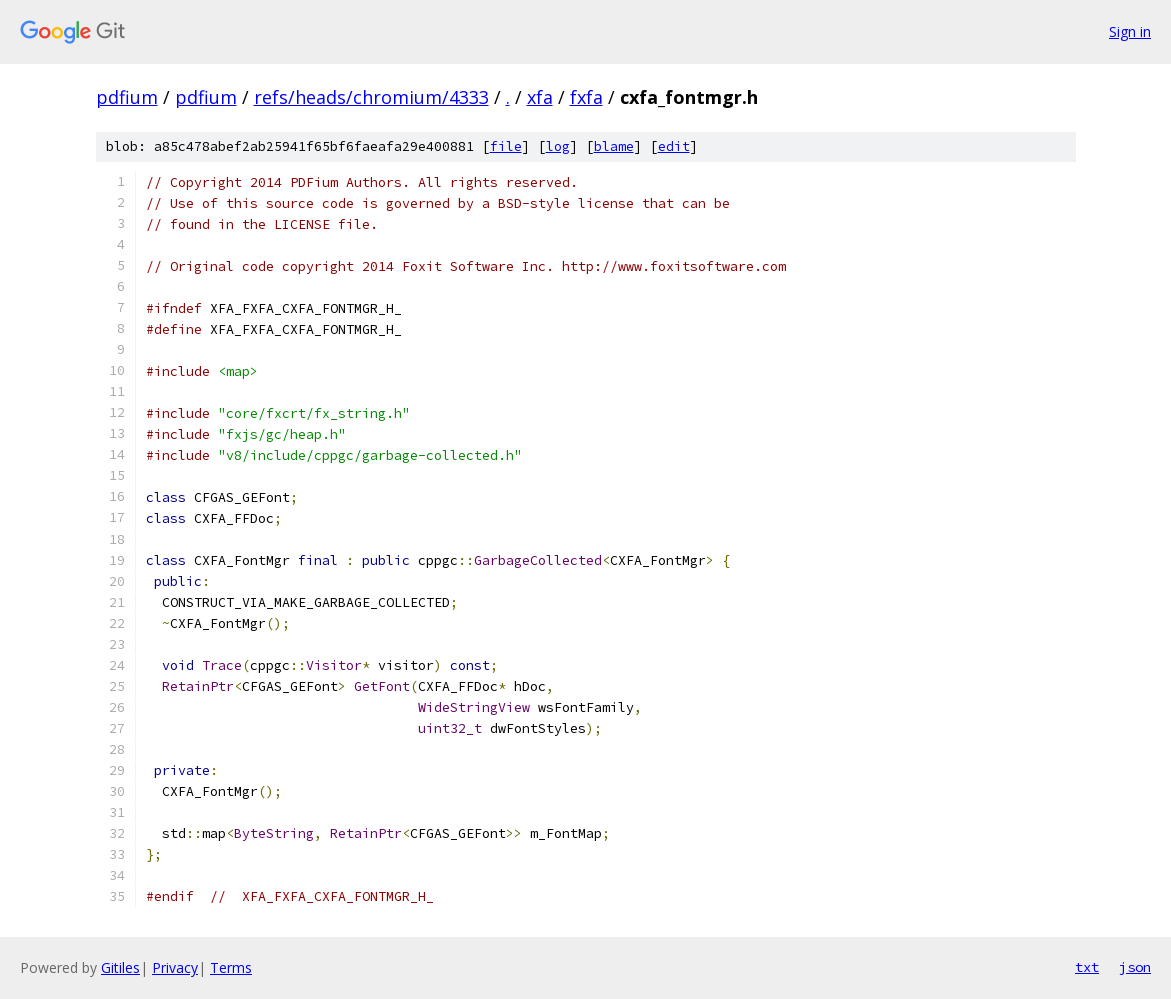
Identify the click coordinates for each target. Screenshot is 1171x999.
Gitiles (120, 967)
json (1135, 967)
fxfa (586, 97)
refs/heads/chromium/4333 (371, 97)
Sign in (1130, 31)
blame (614, 146)
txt (1087, 967)
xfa (540, 97)
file (506, 146)
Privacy (175, 967)
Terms (231, 967)
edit (674, 146)
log (558, 146)
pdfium (127, 97)
